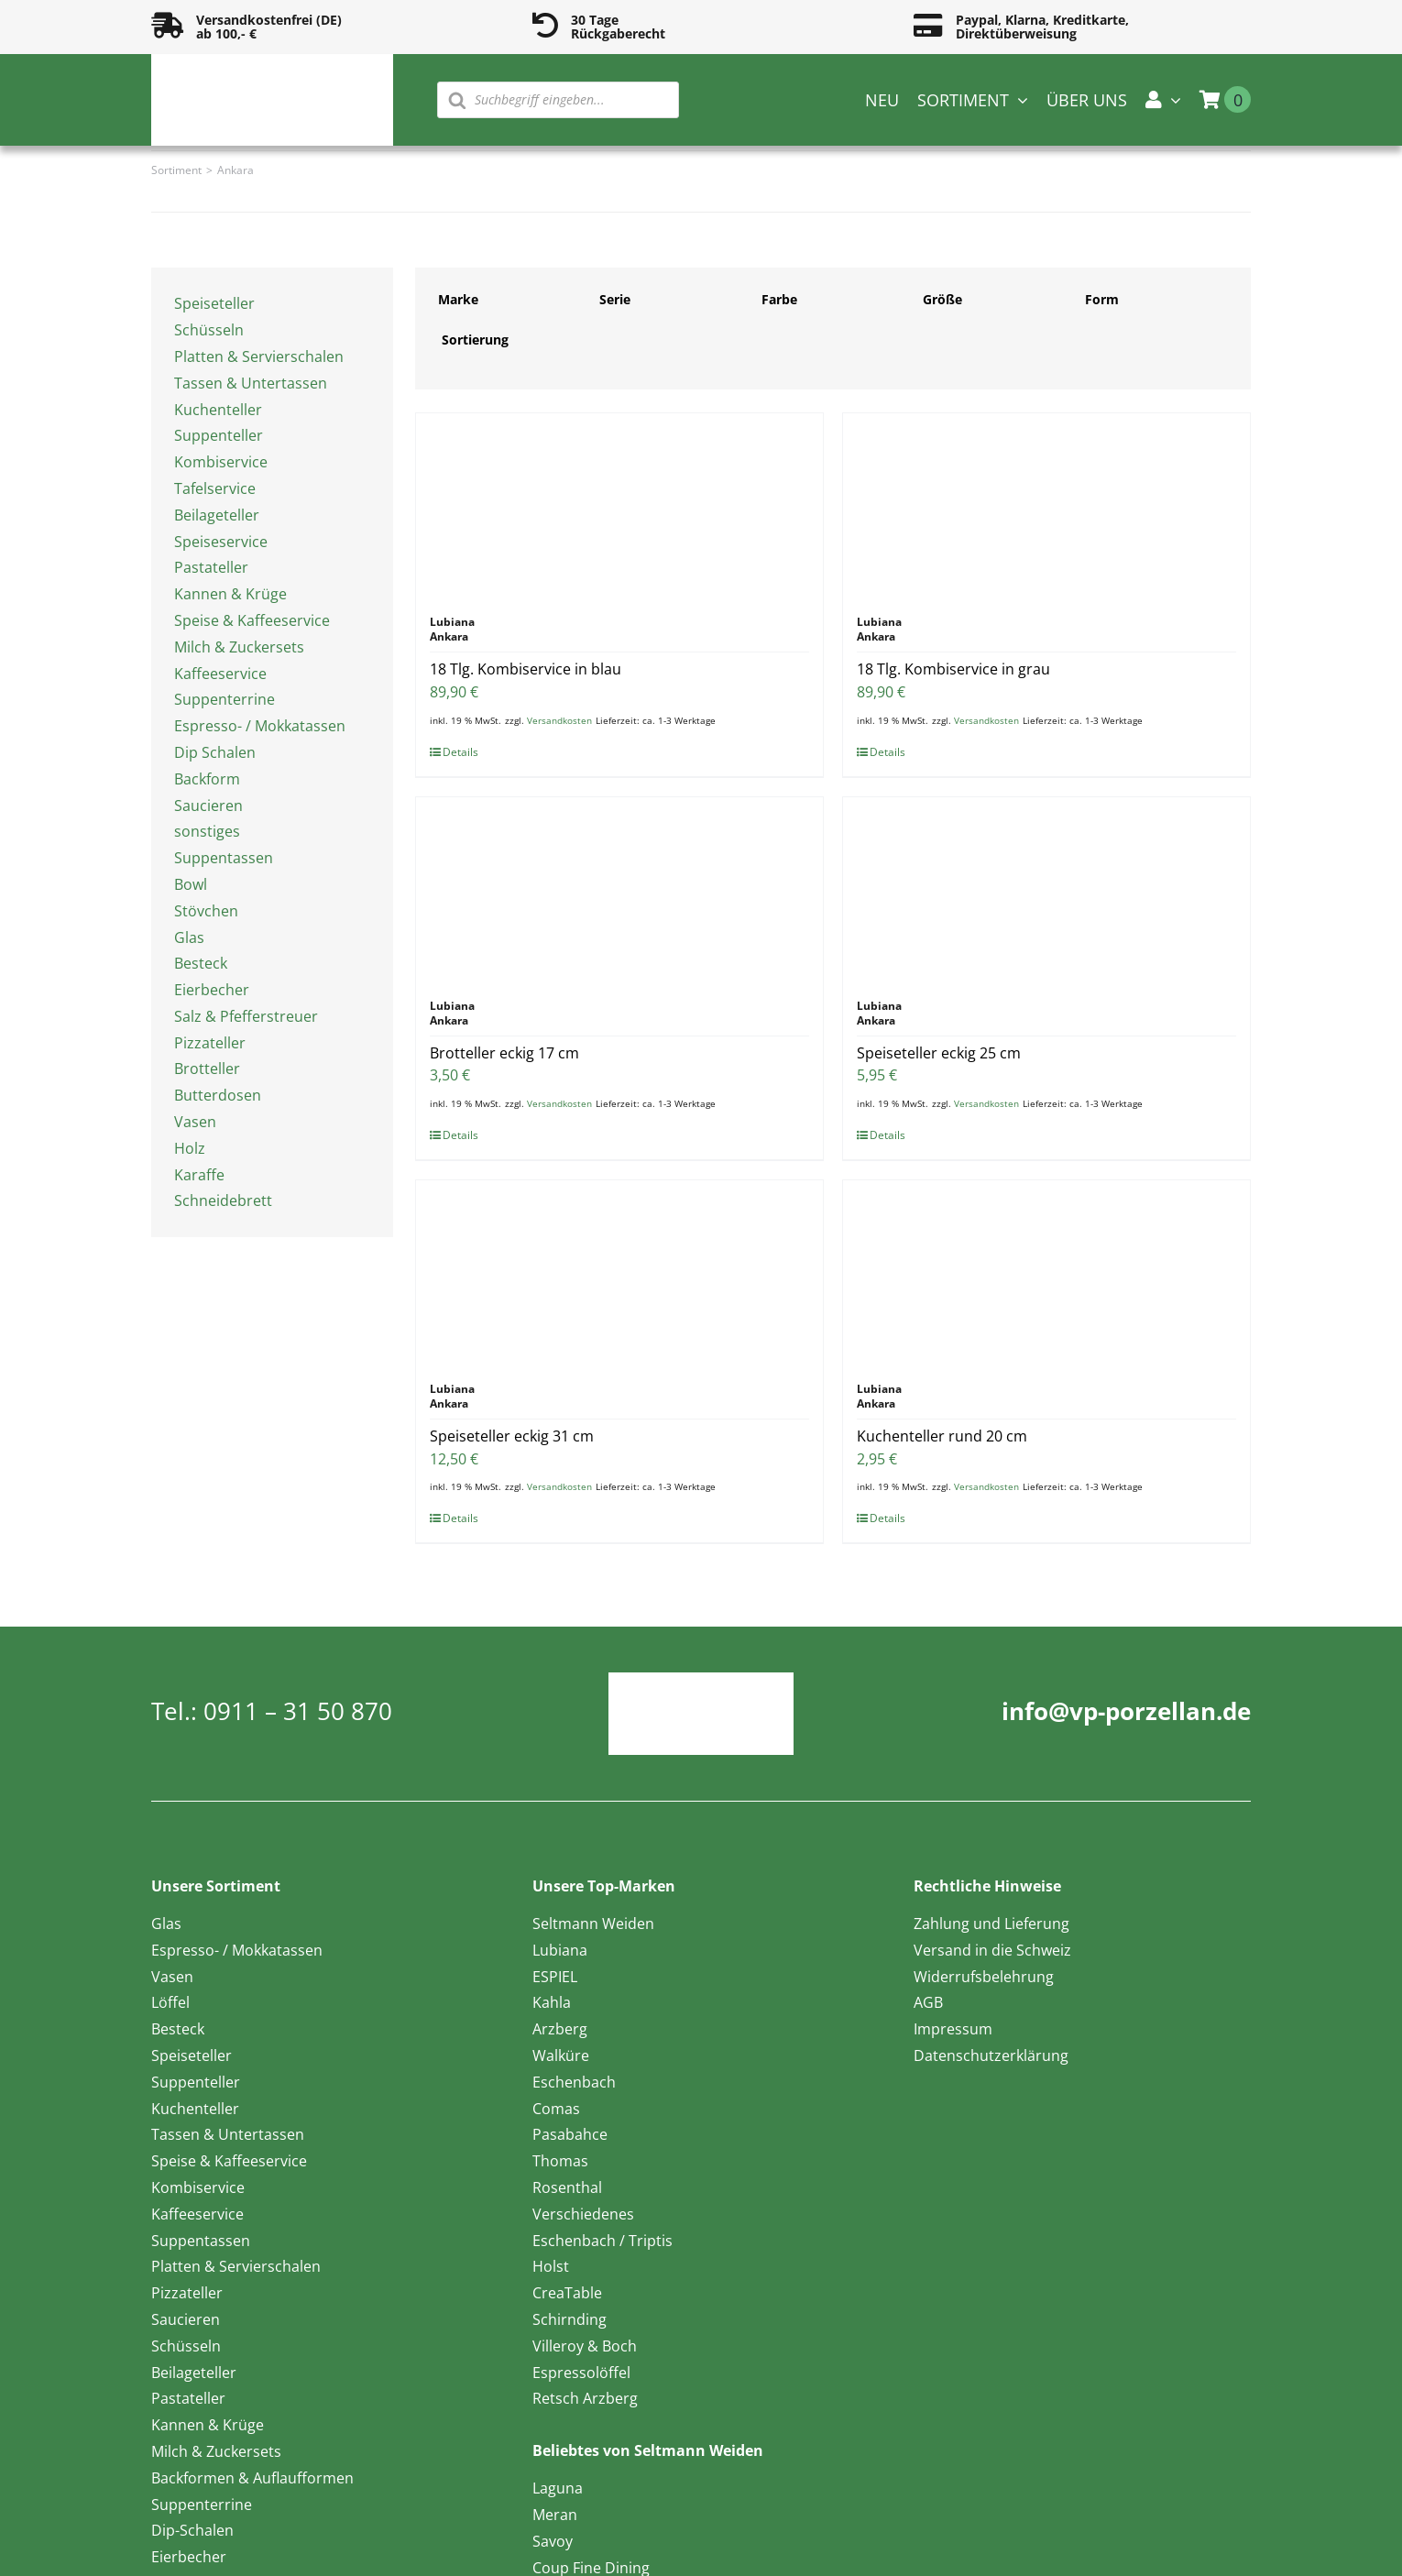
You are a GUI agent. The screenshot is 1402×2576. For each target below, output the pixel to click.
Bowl (190, 884)
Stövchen (206, 911)
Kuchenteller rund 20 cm (942, 1436)
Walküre (560, 2055)
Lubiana (559, 1950)
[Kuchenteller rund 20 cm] (1046, 1272)
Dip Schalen (215, 752)
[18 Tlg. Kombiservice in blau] (619, 505)
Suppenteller (218, 435)
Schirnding (569, 2319)
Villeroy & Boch (584, 2346)
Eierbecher (211, 990)
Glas (189, 937)
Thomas (560, 2161)
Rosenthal (567, 2187)
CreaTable (567, 2293)
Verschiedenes (583, 2214)
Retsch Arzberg (585, 2398)
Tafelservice (215, 488)
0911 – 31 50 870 (297, 1710)
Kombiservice (221, 462)
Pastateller (211, 567)
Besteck (200, 963)
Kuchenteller (218, 410)
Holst (550, 2266)
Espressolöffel (581, 2372)
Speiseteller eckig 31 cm (512, 1436)
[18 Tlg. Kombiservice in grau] (1046, 505)
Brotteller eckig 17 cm (504, 1053)
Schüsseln (209, 330)
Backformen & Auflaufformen (252, 2478)
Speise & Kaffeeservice (252, 620)
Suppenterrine (224, 699)
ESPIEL (554, 1977)
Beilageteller (216, 515)
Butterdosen (217, 1095)
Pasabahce (570, 2134)
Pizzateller (210, 1043)
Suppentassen (223, 858)
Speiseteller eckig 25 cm (939, 1053)
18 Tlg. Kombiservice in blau (525, 669)
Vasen (195, 1122)
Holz (189, 1148)
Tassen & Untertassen (250, 383)
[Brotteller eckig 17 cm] (619, 889)
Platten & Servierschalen (259, 356)
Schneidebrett (223, 1200)
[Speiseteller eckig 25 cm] (1046, 889)
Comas (556, 2109)
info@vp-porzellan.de (1126, 1710)
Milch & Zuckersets (239, 647)
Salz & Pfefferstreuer (246, 1016)
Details (460, 752)
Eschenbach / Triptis (602, 2241)
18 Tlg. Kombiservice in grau (953, 669)
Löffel (170, 2002)
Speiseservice (221, 542)
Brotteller (207, 1068)
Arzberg (559, 2029)
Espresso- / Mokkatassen (259, 726)
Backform (207, 779)
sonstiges (207, 831)
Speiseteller (214, 303)
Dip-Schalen (192, 2530)
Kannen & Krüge (230, 594)
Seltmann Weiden (593, 1923)
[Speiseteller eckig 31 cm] (619, 1272)
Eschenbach (574, 2082)
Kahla (551, 2002)
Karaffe (199, 1175)
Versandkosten (559, 720)
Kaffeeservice (220, 673)
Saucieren (208, 805)
